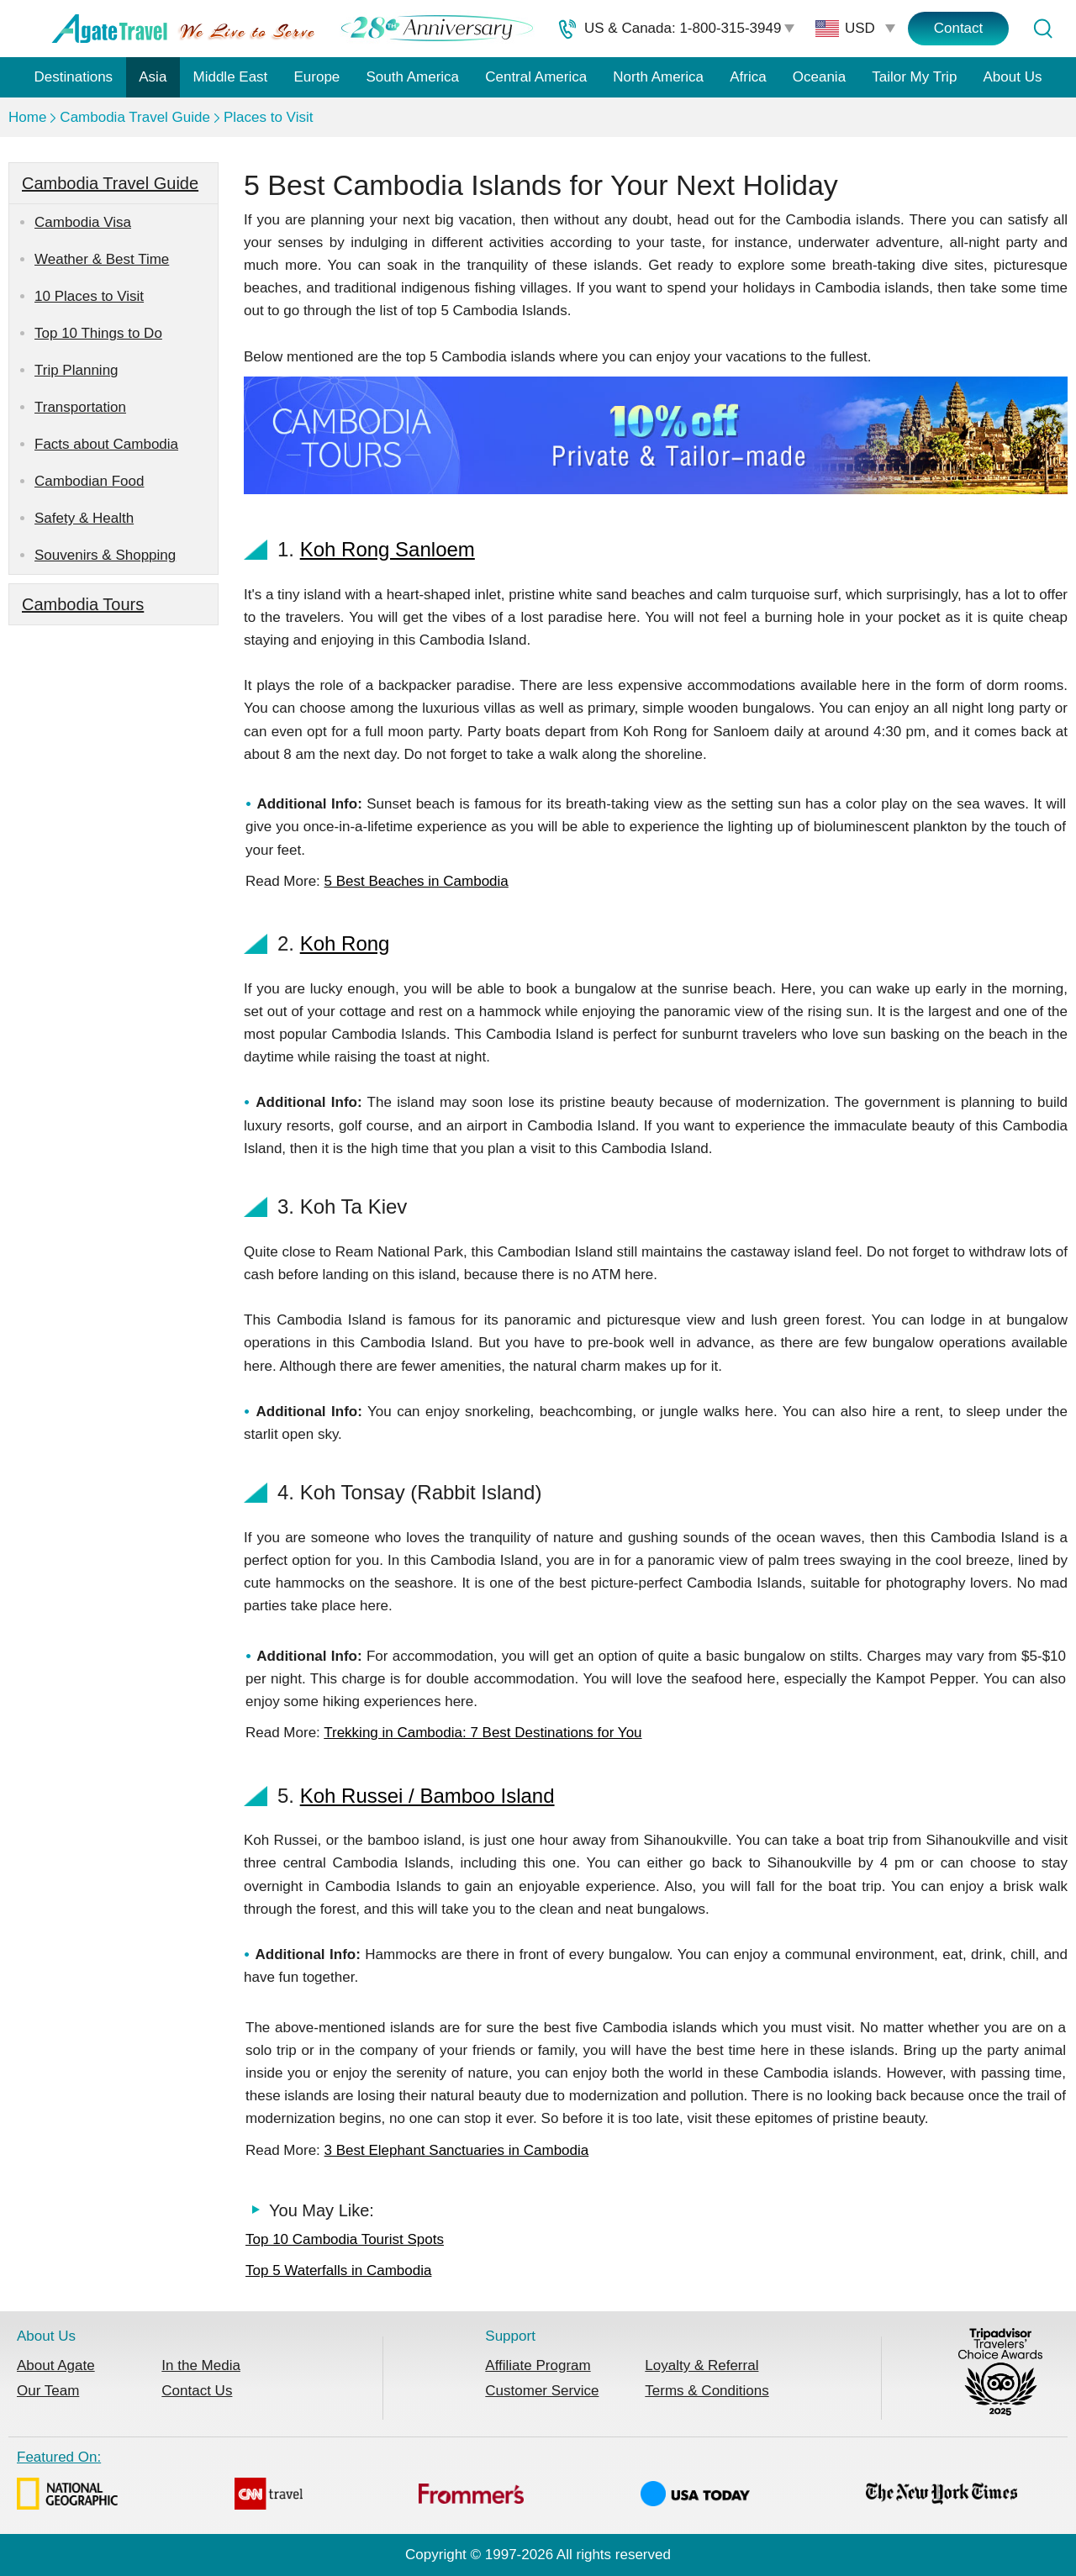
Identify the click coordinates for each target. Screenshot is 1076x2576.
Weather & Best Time (101, 259)
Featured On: (517, 2482)
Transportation (80, 407)
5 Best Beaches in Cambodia (416, 881)
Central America (536, 77)
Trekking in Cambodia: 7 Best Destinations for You (482, 1733)
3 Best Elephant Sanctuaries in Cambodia (456, 2150)
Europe (317, 77)
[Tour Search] (1042, 28)
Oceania (819, 77)
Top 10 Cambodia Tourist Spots (344, 2239)
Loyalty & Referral (701, 2365)
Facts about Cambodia (106, 444)
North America (658, 77)
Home (27, 117)
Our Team (48, 2391)
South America (412, 77)
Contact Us (196, 2391)
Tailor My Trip (914, 77)
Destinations (73, 77)
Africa (748, 77)
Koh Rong (345, 943)
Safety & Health (84, 518)
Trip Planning (76, 370)
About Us (1013, 77)
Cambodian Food (89, 481)
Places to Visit (268, 117)
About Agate (56, 2365)
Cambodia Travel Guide (135, 117)
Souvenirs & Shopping (105, 555)
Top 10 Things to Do (98, 333)
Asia (152, 77)
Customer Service (542, 2391)
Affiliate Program (537, 2365)
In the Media (200, 2365)
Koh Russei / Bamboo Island (427, 1795)
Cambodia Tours (83, 604)
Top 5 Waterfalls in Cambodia (338, 2270)
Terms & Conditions (706, 2391)
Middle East (230, 77)
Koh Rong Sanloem (387, 549)
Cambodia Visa (82, 222)
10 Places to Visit (89, 296)
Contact (959, 28)
